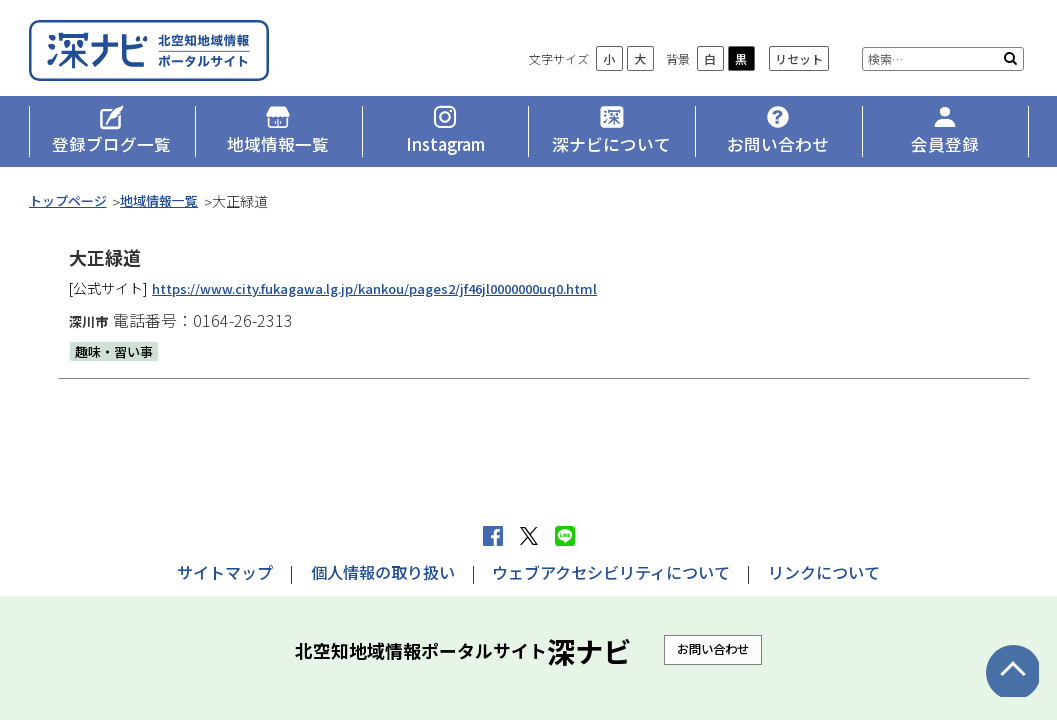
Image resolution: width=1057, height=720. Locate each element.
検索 (1010, 70)
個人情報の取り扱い (383, 572)
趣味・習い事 (117, 362)
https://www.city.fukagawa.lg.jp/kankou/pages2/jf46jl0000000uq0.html (395, 299)
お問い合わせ (713, 648)
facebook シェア (493, 536)
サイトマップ (225, 572)
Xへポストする (529, 536)
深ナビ (174, 56)
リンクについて (824, 572)
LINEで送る (565, 536)
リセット (799, 70)
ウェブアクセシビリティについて (611, 572)
